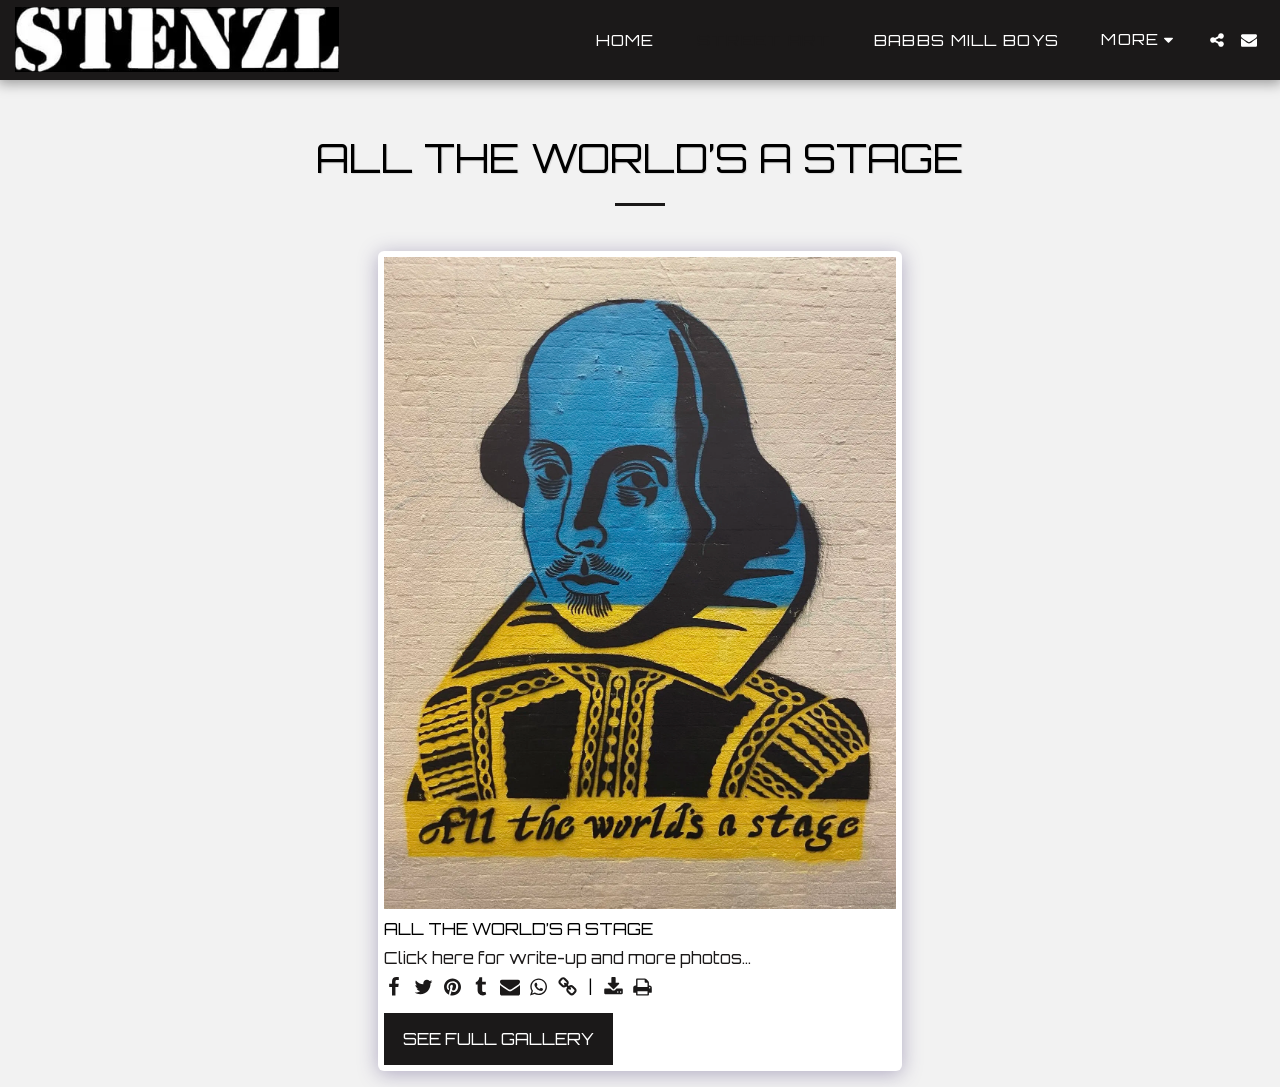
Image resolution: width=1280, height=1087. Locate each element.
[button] (1217, 40)
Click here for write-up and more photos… (567, 958)
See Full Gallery (498, 1038)
